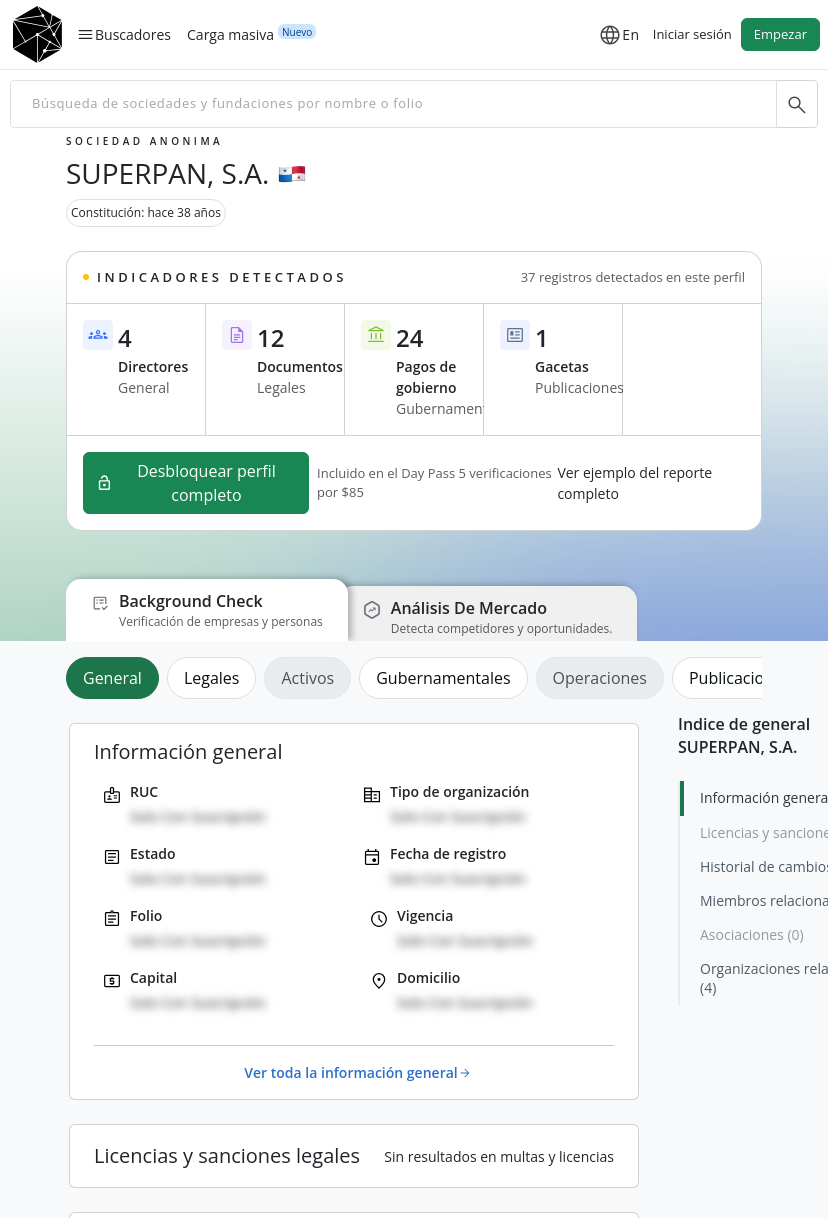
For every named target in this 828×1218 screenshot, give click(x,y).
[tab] (116, 678)
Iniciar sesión (692, 34)
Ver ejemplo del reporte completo (634, 483)
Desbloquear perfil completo (186, 483)
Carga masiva (230, 34)
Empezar (780, 34)
